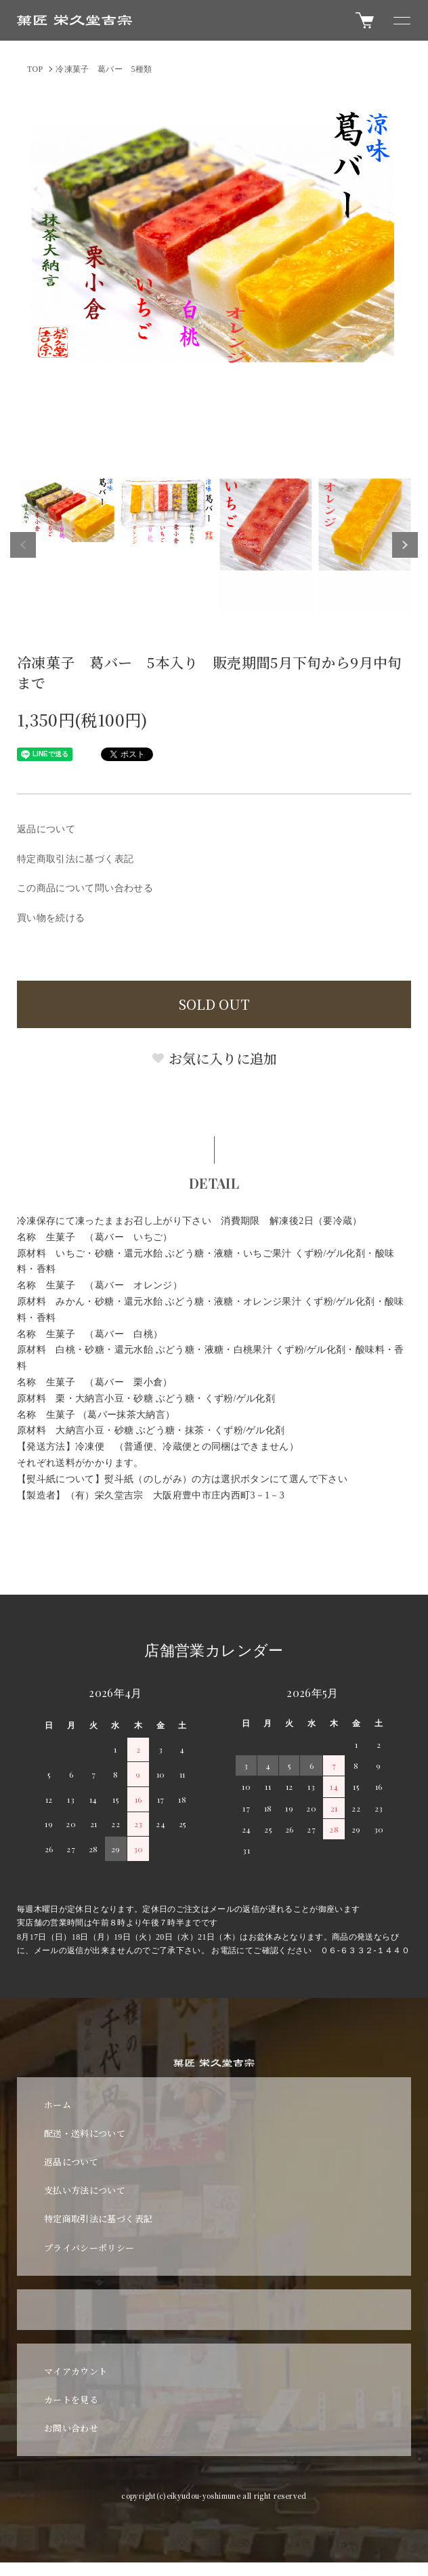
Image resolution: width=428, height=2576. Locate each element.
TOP (35, 69)
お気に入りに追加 (214, 1058)
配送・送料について (84, 2133)
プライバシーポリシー (89, 2247)
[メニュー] (401, 20)
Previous (23, 545)
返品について (46, 829)
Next (405, 545)
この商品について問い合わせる (85, 888)
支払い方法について (84, 2190)
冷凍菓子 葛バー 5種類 (104, 69)
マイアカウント (75, 2371)
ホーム (57, 2104)
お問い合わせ (71, 2427)
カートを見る (71, 2399)
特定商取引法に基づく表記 (75, 859)
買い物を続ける (51, 918)
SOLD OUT (214, 1004)
